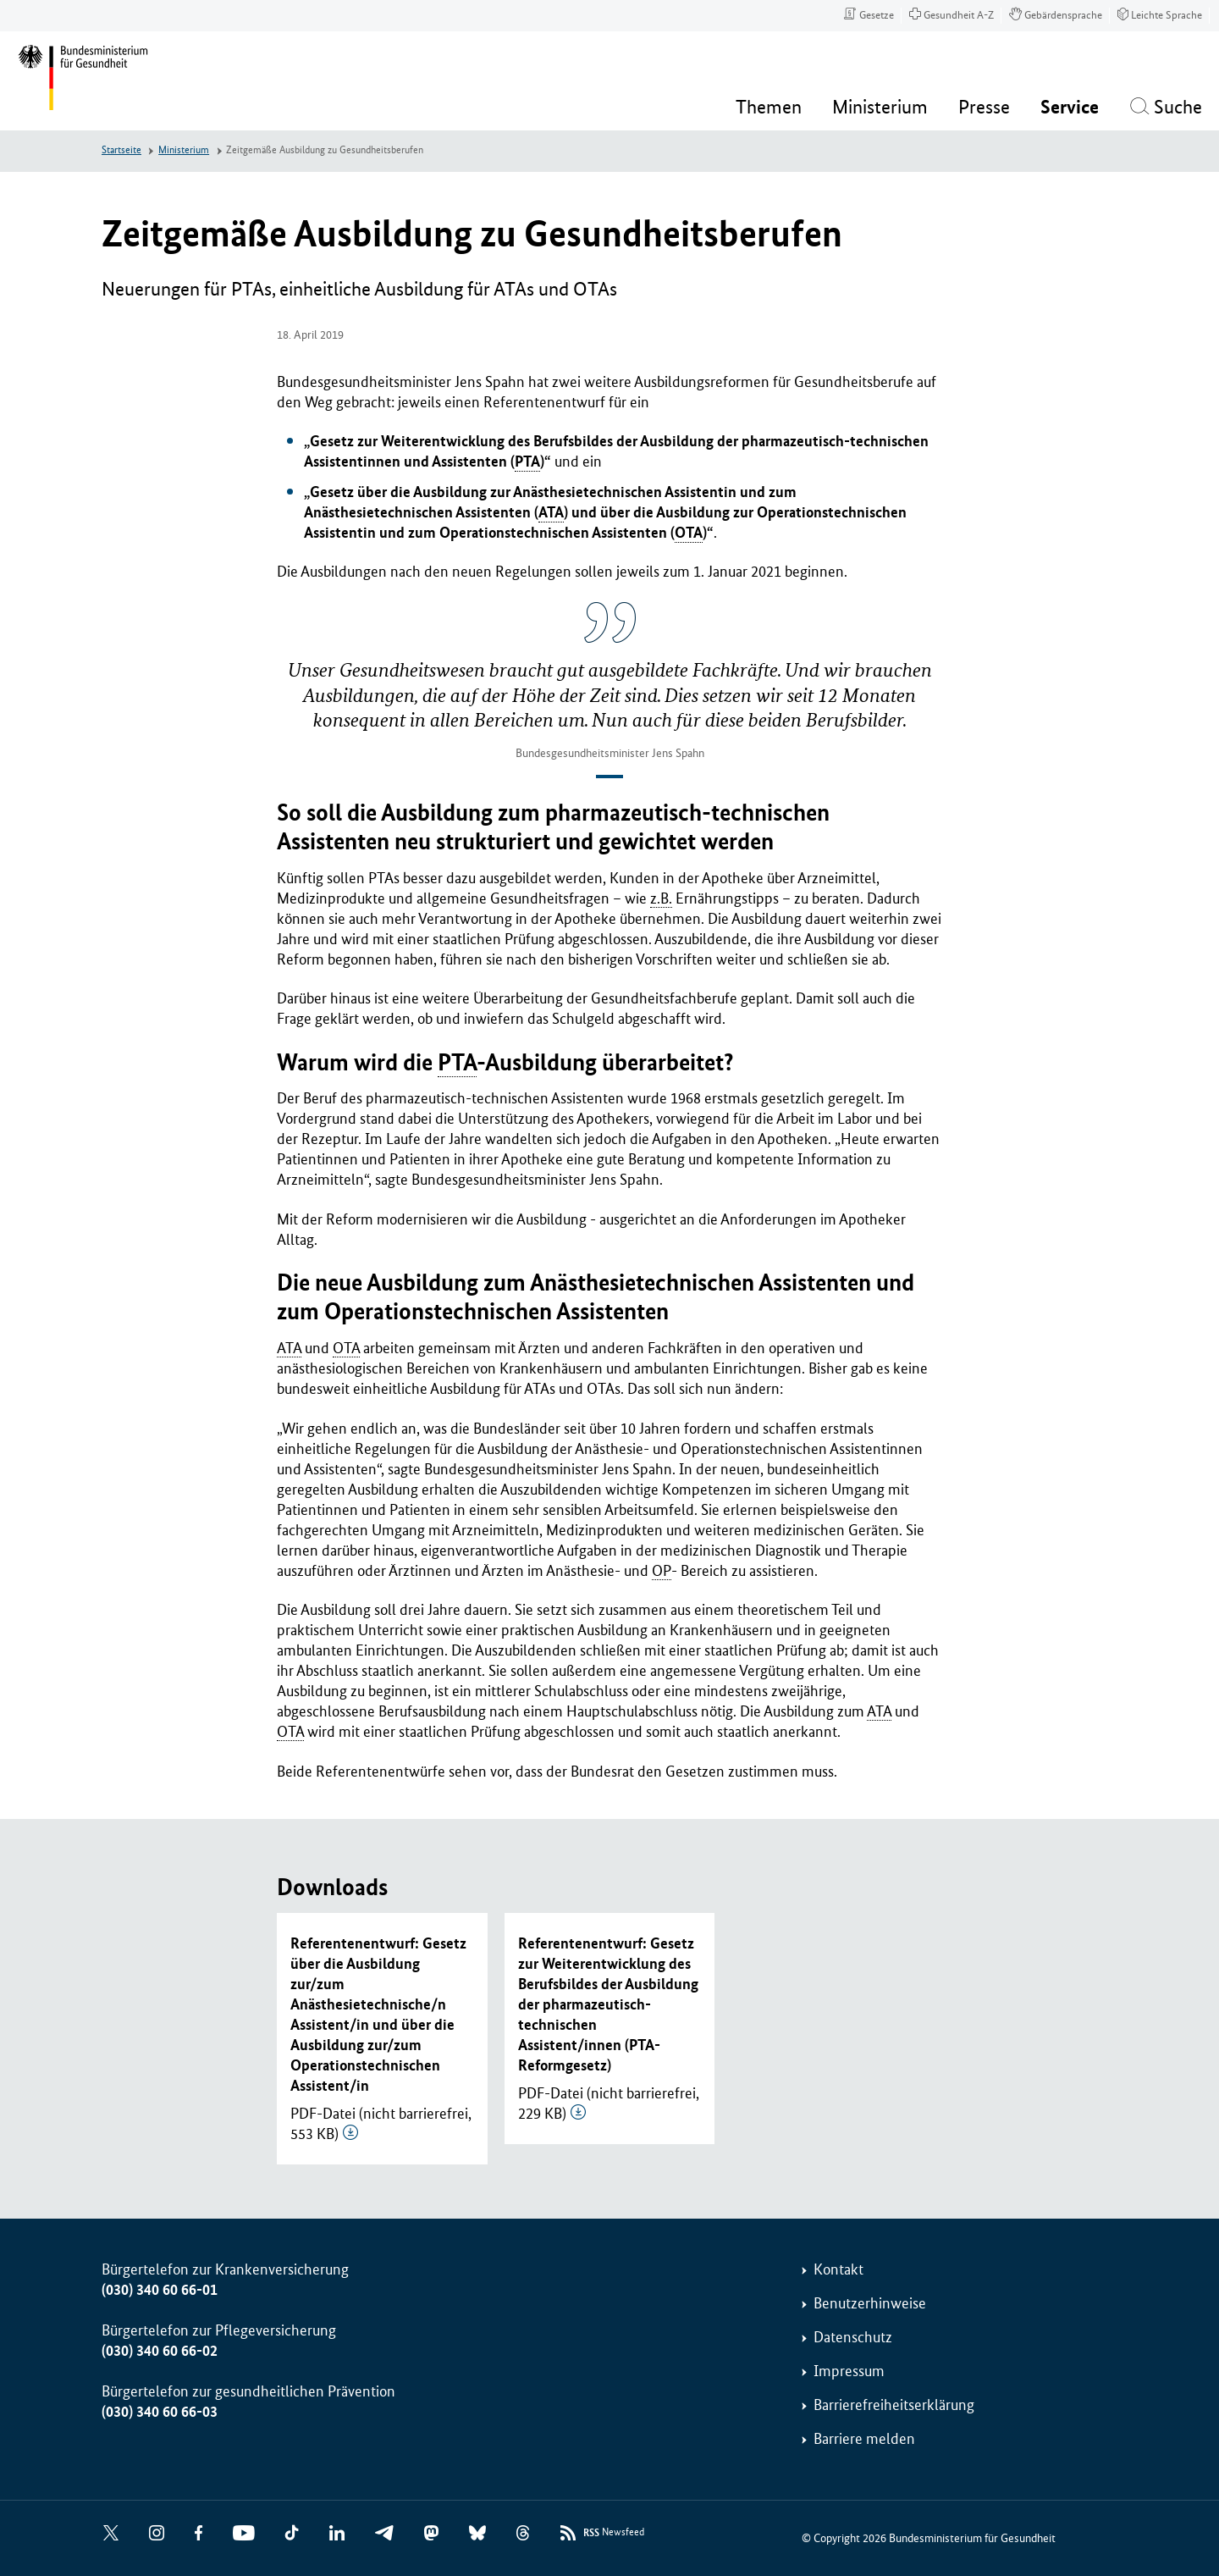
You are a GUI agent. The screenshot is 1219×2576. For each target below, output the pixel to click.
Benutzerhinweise (870, 2303)
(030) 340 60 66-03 (160, 2411)
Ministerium (183, 150)
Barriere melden (864, 2438)
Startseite (121, 150)
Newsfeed (613, 2533)
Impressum (849, 2371)
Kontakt (838, 2269)
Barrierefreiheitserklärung (894, 2404)
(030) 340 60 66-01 (160, 2289)
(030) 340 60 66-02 (160, 2350)
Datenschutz (853, 2337)
